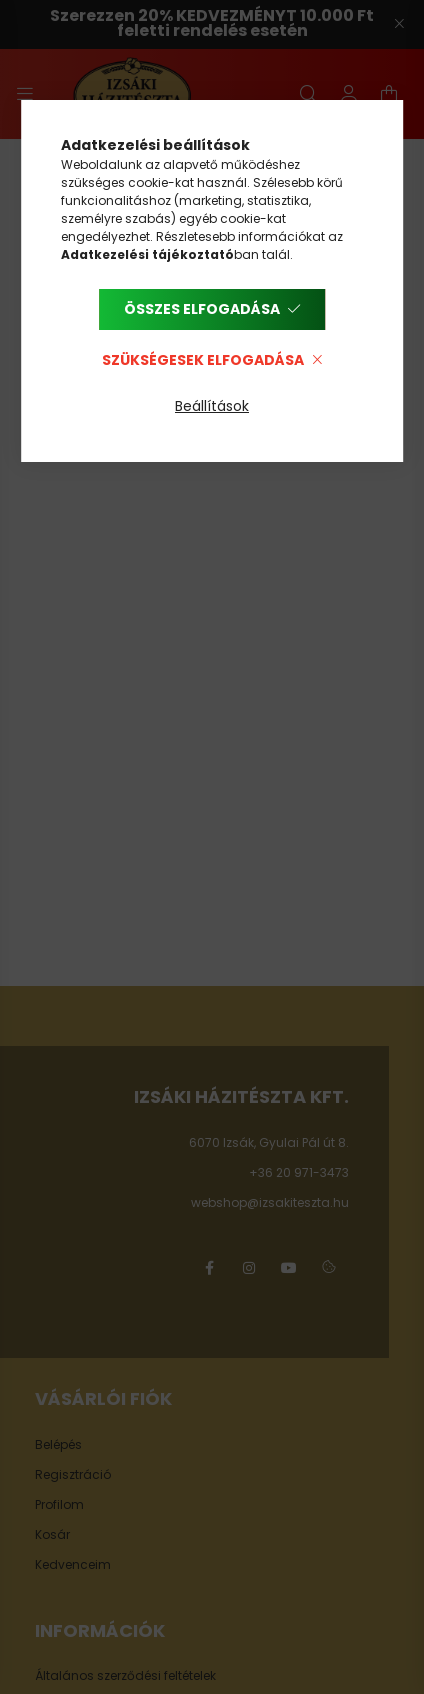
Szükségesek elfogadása (203, 360)
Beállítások (212, 406)
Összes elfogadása (202, 309)
